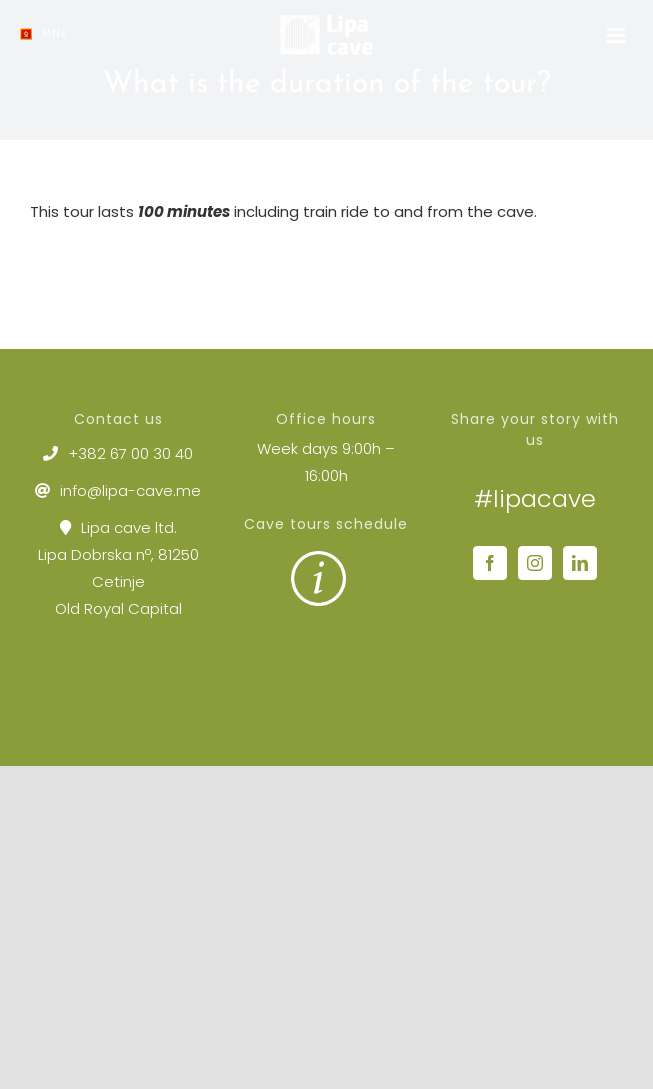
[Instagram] (535, 563)
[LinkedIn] (580, 563)
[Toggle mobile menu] (617, 35)
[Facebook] (490, 563)
